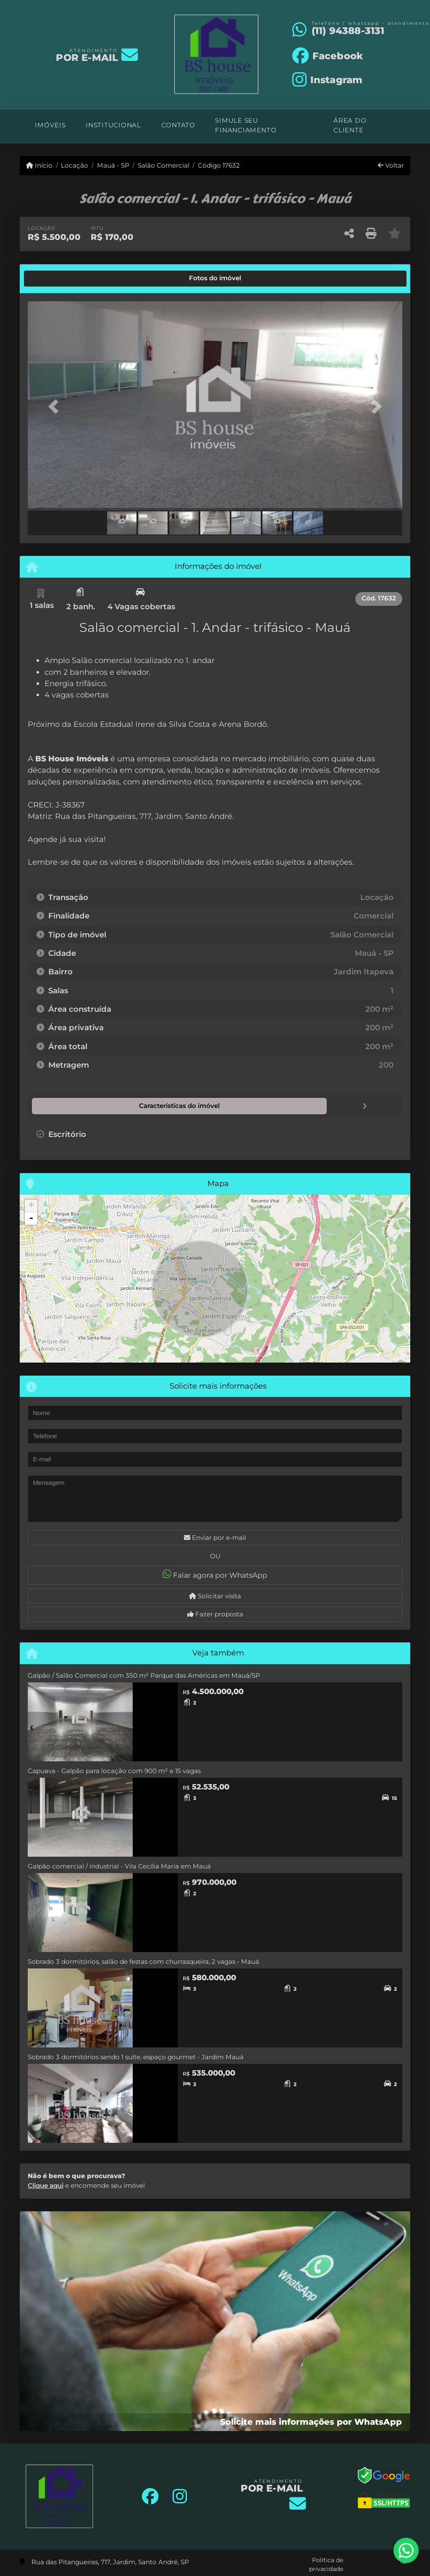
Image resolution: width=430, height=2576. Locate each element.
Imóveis (50, 125)
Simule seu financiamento (245, 125)
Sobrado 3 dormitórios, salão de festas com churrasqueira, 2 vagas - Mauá (143, 1961)
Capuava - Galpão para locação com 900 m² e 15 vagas (114, 1770)
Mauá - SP (113, 165)
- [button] (31, 1218)
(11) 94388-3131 (348, 31)
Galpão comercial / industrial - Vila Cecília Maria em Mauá (119, 1866)
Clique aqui (45, 2185)
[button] (56, 406)
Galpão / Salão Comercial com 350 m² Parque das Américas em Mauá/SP (144, 1675)
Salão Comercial (163, 165)
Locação (74, 165)
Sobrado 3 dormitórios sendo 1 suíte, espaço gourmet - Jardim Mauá (136, 2056)
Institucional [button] (113, 125)
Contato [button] (178, 125)
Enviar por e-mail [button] (215, 1537)
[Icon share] (327, 55)
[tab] (56, 279)
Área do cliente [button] (349, 125)
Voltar (391, 165)
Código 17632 (219, 165)
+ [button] (31, 1205)
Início (39, 165)
